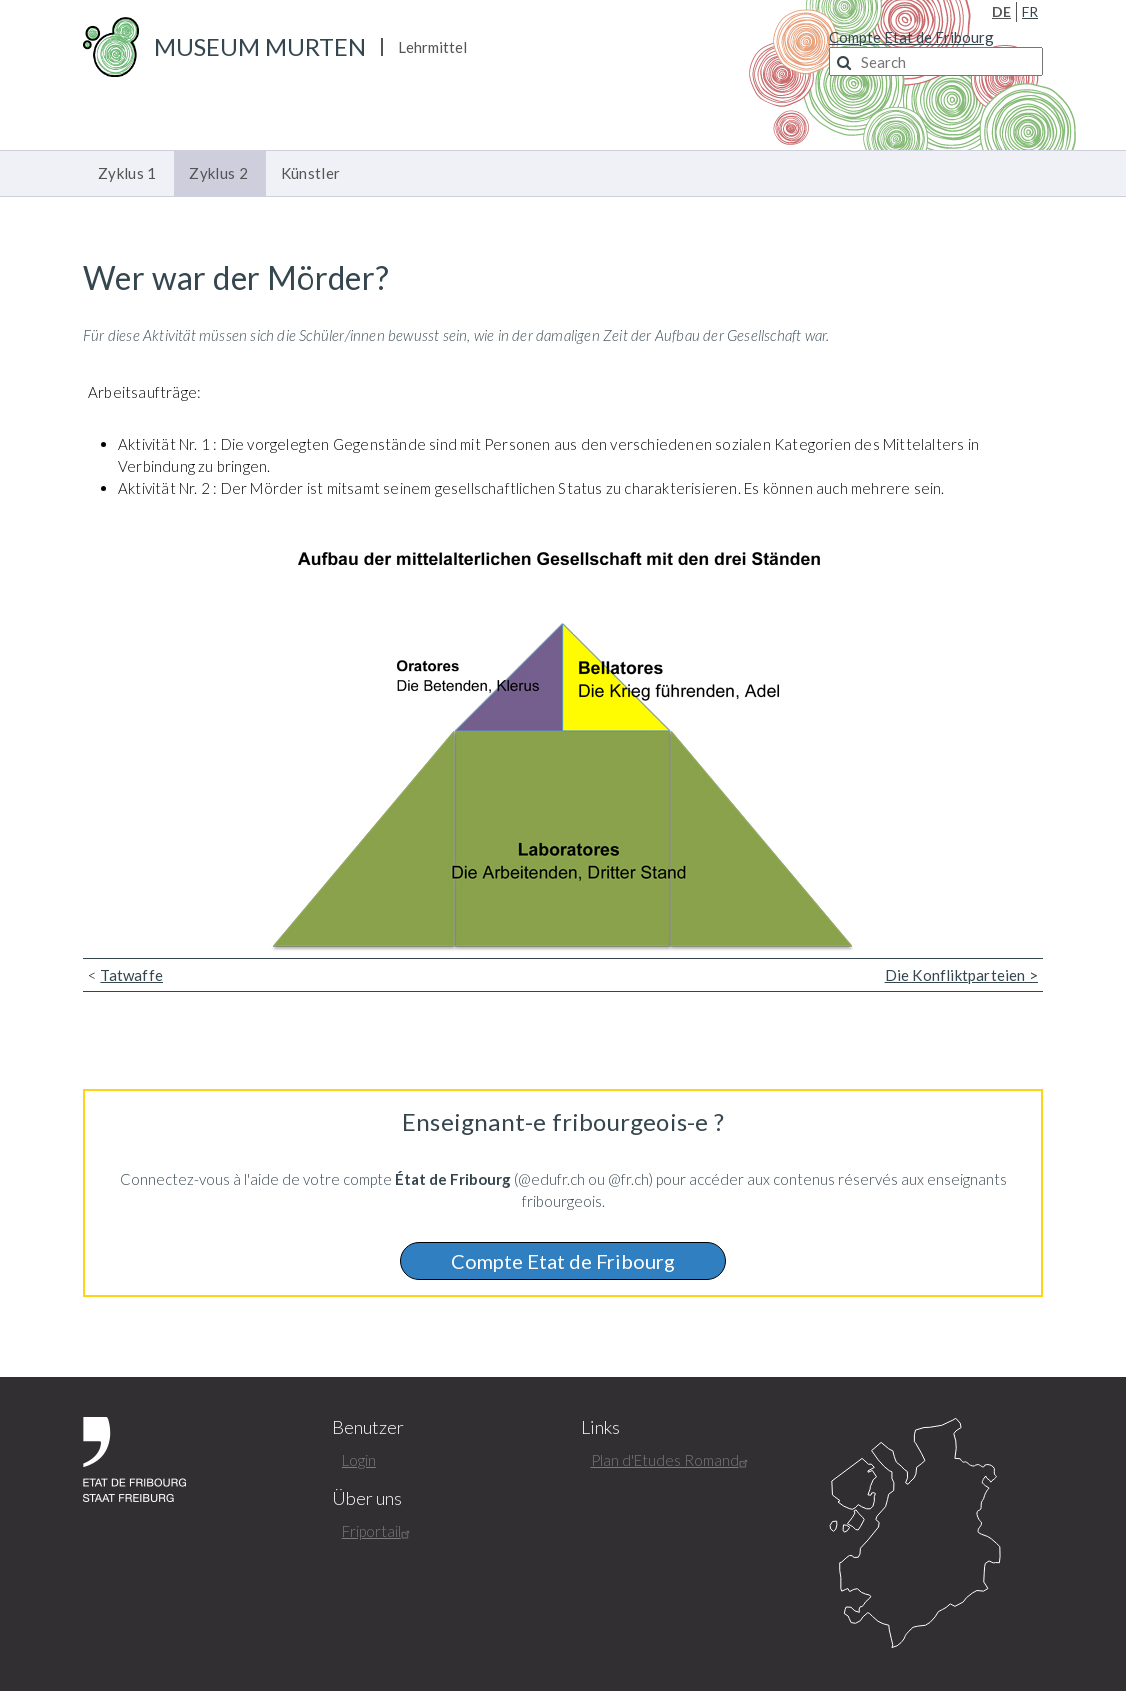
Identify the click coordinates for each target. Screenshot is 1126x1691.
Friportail (378, 1531)
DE (1001, 11)
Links (600, 1427)
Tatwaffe (131, 975)
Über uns (367, 1498)
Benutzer (368, 1427)
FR (1030, 11)
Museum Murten (260, 46)
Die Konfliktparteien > (961, 975)
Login (359, 1460)
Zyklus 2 (218, 173)
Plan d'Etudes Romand (672, 1460)
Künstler (310, 173)
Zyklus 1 (127, 173)
